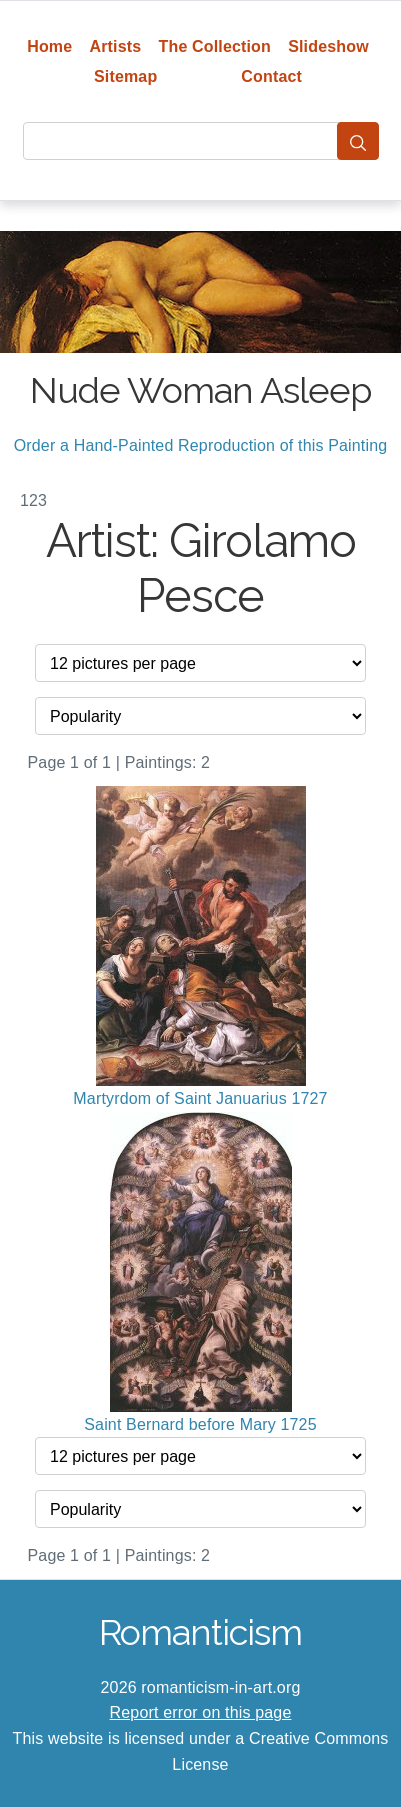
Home (49, 46)
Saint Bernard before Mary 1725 (200, 1424)
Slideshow (328, 46)
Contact (271, 76)
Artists (116, 46)
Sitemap (125, 76)
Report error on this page (201, 1712)
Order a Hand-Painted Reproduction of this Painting (201, 445)
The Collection (215, 46)
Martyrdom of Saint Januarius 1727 (200, 1098)
